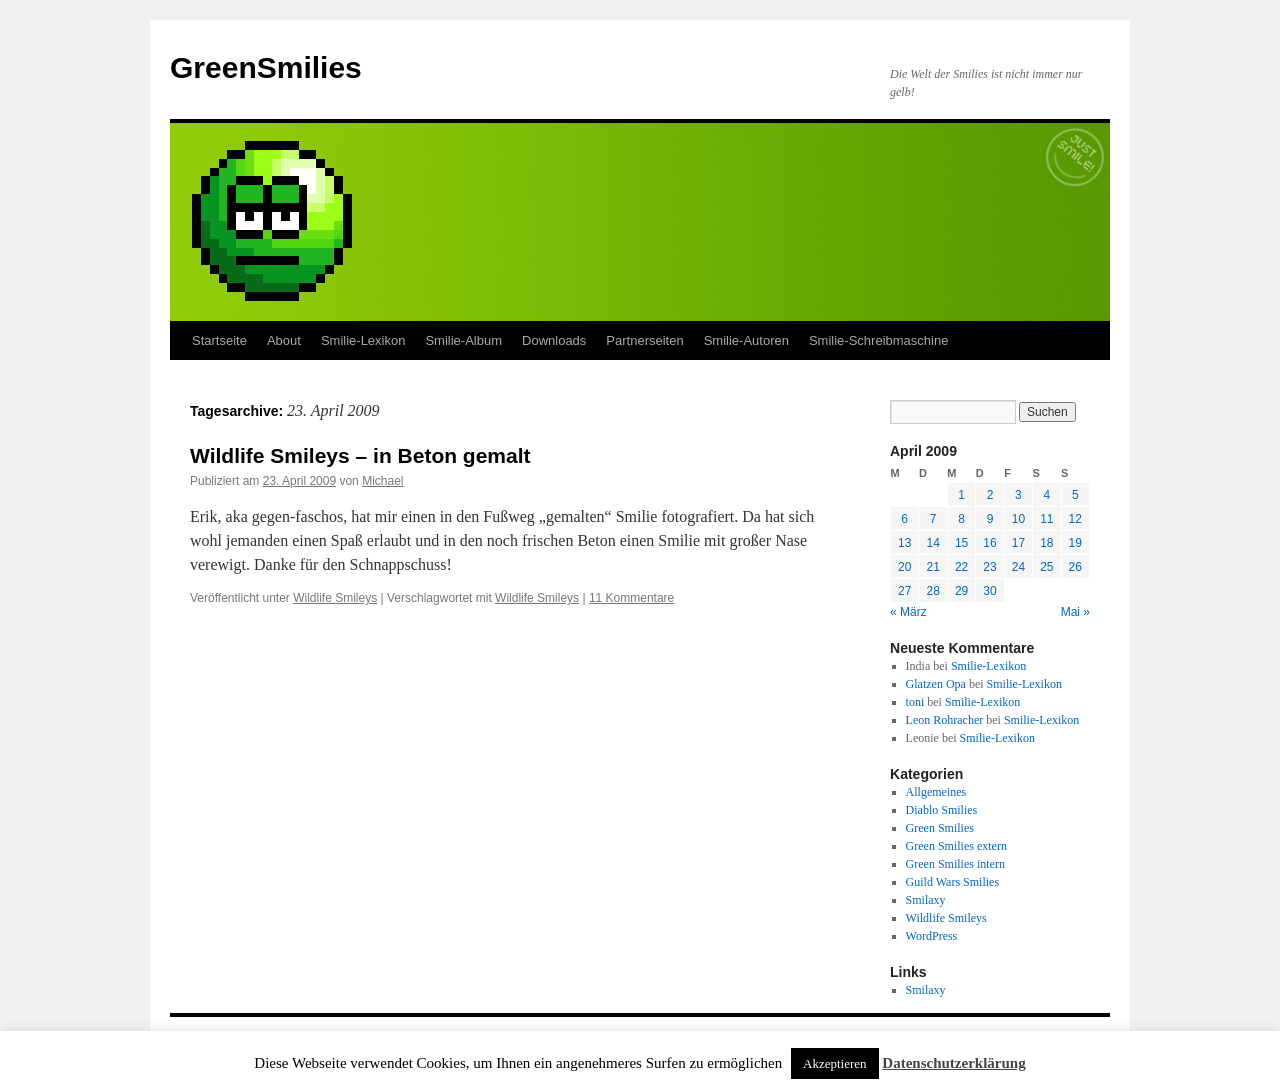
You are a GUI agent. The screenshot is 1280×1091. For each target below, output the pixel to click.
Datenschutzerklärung (953, 1063)
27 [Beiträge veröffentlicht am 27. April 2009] (904, 591)
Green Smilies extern (956, 846)
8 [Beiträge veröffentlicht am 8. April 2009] (961, 519)
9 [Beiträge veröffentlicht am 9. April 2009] (990, 519)
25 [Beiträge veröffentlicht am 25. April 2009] (1046, 567)
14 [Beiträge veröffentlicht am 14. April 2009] (932, 543)
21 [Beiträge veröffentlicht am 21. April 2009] (932, 567)
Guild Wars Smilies (952, 882)
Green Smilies (940, 828)
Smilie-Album (463, 340)
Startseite (219, 340)
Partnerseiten (644, 340)
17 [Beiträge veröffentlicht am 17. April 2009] (1018, 543)
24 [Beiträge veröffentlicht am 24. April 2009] (1018, 567)
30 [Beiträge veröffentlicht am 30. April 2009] (989, 591)
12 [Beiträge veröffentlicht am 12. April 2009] (1075, 519)
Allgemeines (936, 792)
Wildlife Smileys (335, 598)
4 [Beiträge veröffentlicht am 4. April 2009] (1046, 495)
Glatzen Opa (936, 684)
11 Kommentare (631, 598)
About (284, 340)
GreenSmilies (266, 67)
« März (908, 612)
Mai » (1075, 612)
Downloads (554, 340)
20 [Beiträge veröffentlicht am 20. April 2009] (904, 567)
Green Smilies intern (955, 864)
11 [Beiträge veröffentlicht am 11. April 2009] (1046, 519)
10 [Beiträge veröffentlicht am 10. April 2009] (1018, 519)
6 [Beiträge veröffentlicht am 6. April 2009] (904, 519)
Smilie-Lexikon (363, 340)
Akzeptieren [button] (835, 1063)
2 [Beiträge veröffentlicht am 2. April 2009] (990, 495)
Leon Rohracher (945, 720)
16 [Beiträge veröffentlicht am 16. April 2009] (989, 543)
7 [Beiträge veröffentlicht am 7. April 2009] (933, 519)
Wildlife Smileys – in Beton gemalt (360, 455)
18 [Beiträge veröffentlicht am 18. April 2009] (1046, 543)
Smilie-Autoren (746, 340)
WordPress (932, 936)
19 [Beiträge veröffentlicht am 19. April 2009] (1075, 543)
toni (915, 702)
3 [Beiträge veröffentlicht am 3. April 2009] (1018, 495)
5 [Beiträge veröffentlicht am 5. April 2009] (1075, 495)
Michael (382, 481)
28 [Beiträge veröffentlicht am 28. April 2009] (932, 591)
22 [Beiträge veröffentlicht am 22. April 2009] (961, 567)
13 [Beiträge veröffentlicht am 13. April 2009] (904, 543)
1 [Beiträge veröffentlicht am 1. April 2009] (961, 495)
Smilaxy (926, 900)
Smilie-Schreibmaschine (878, 340)
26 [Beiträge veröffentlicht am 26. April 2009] (1075, 567)
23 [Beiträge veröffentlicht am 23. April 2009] (989, 567)
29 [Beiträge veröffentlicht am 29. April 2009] (961, 591)
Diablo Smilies (942, 810)
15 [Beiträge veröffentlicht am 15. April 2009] (961, 543)
